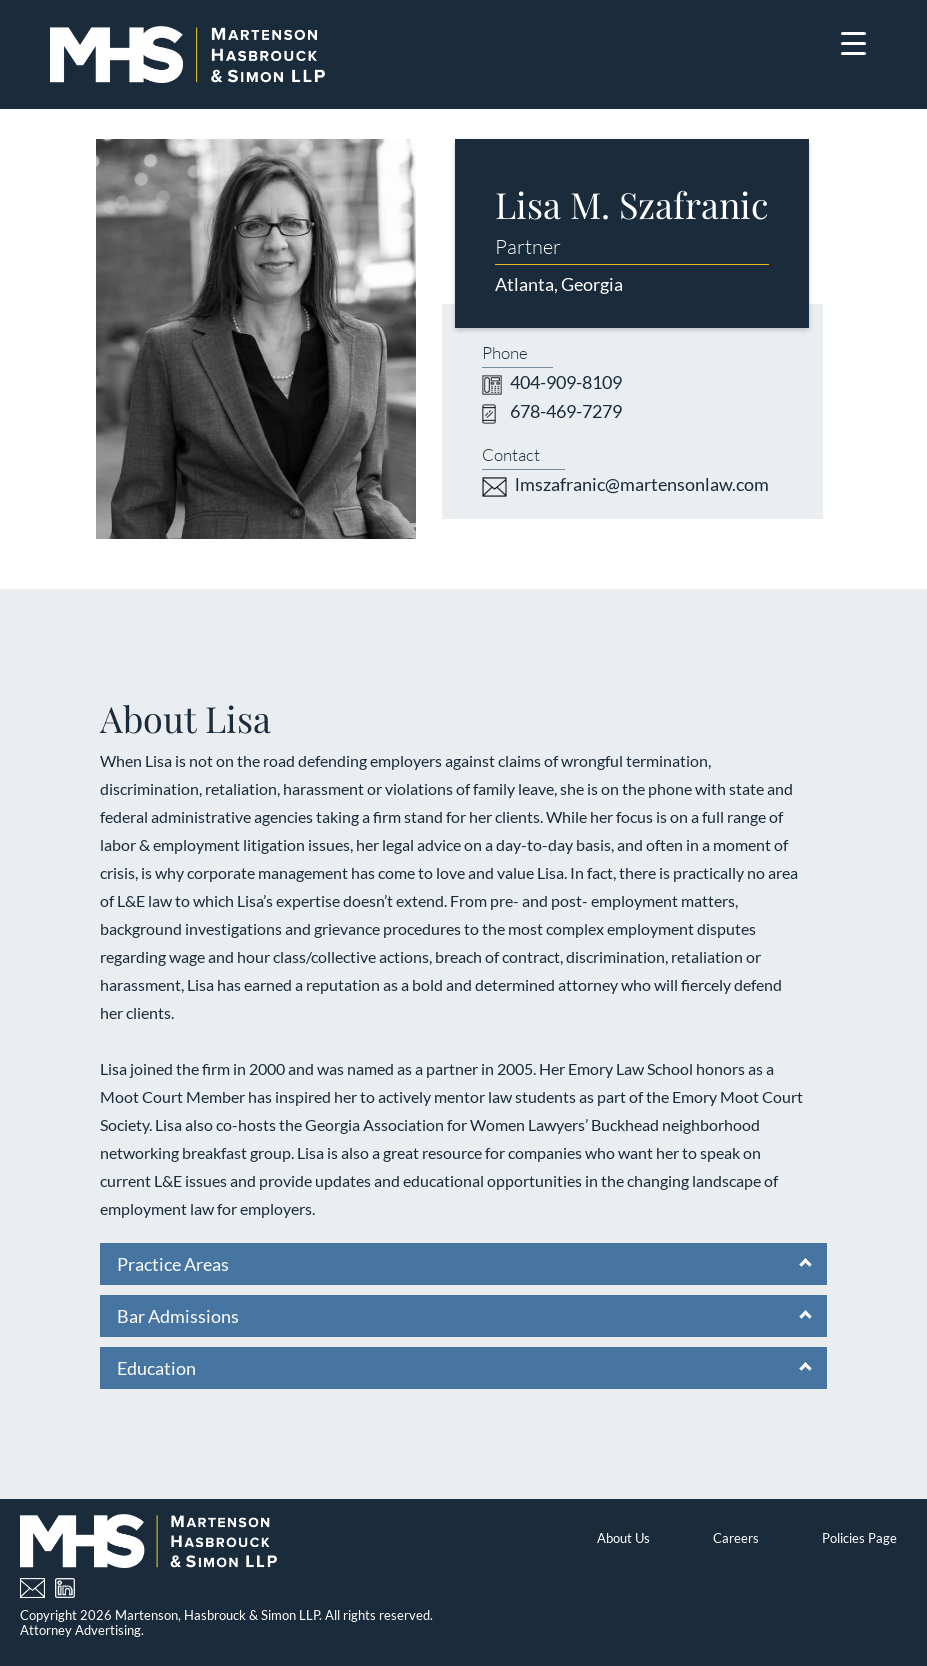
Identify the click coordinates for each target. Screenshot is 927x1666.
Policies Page (859, 1538)
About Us (623, 1538)
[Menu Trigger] (853, 42)
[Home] (187, 54)
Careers (736, 1538)
